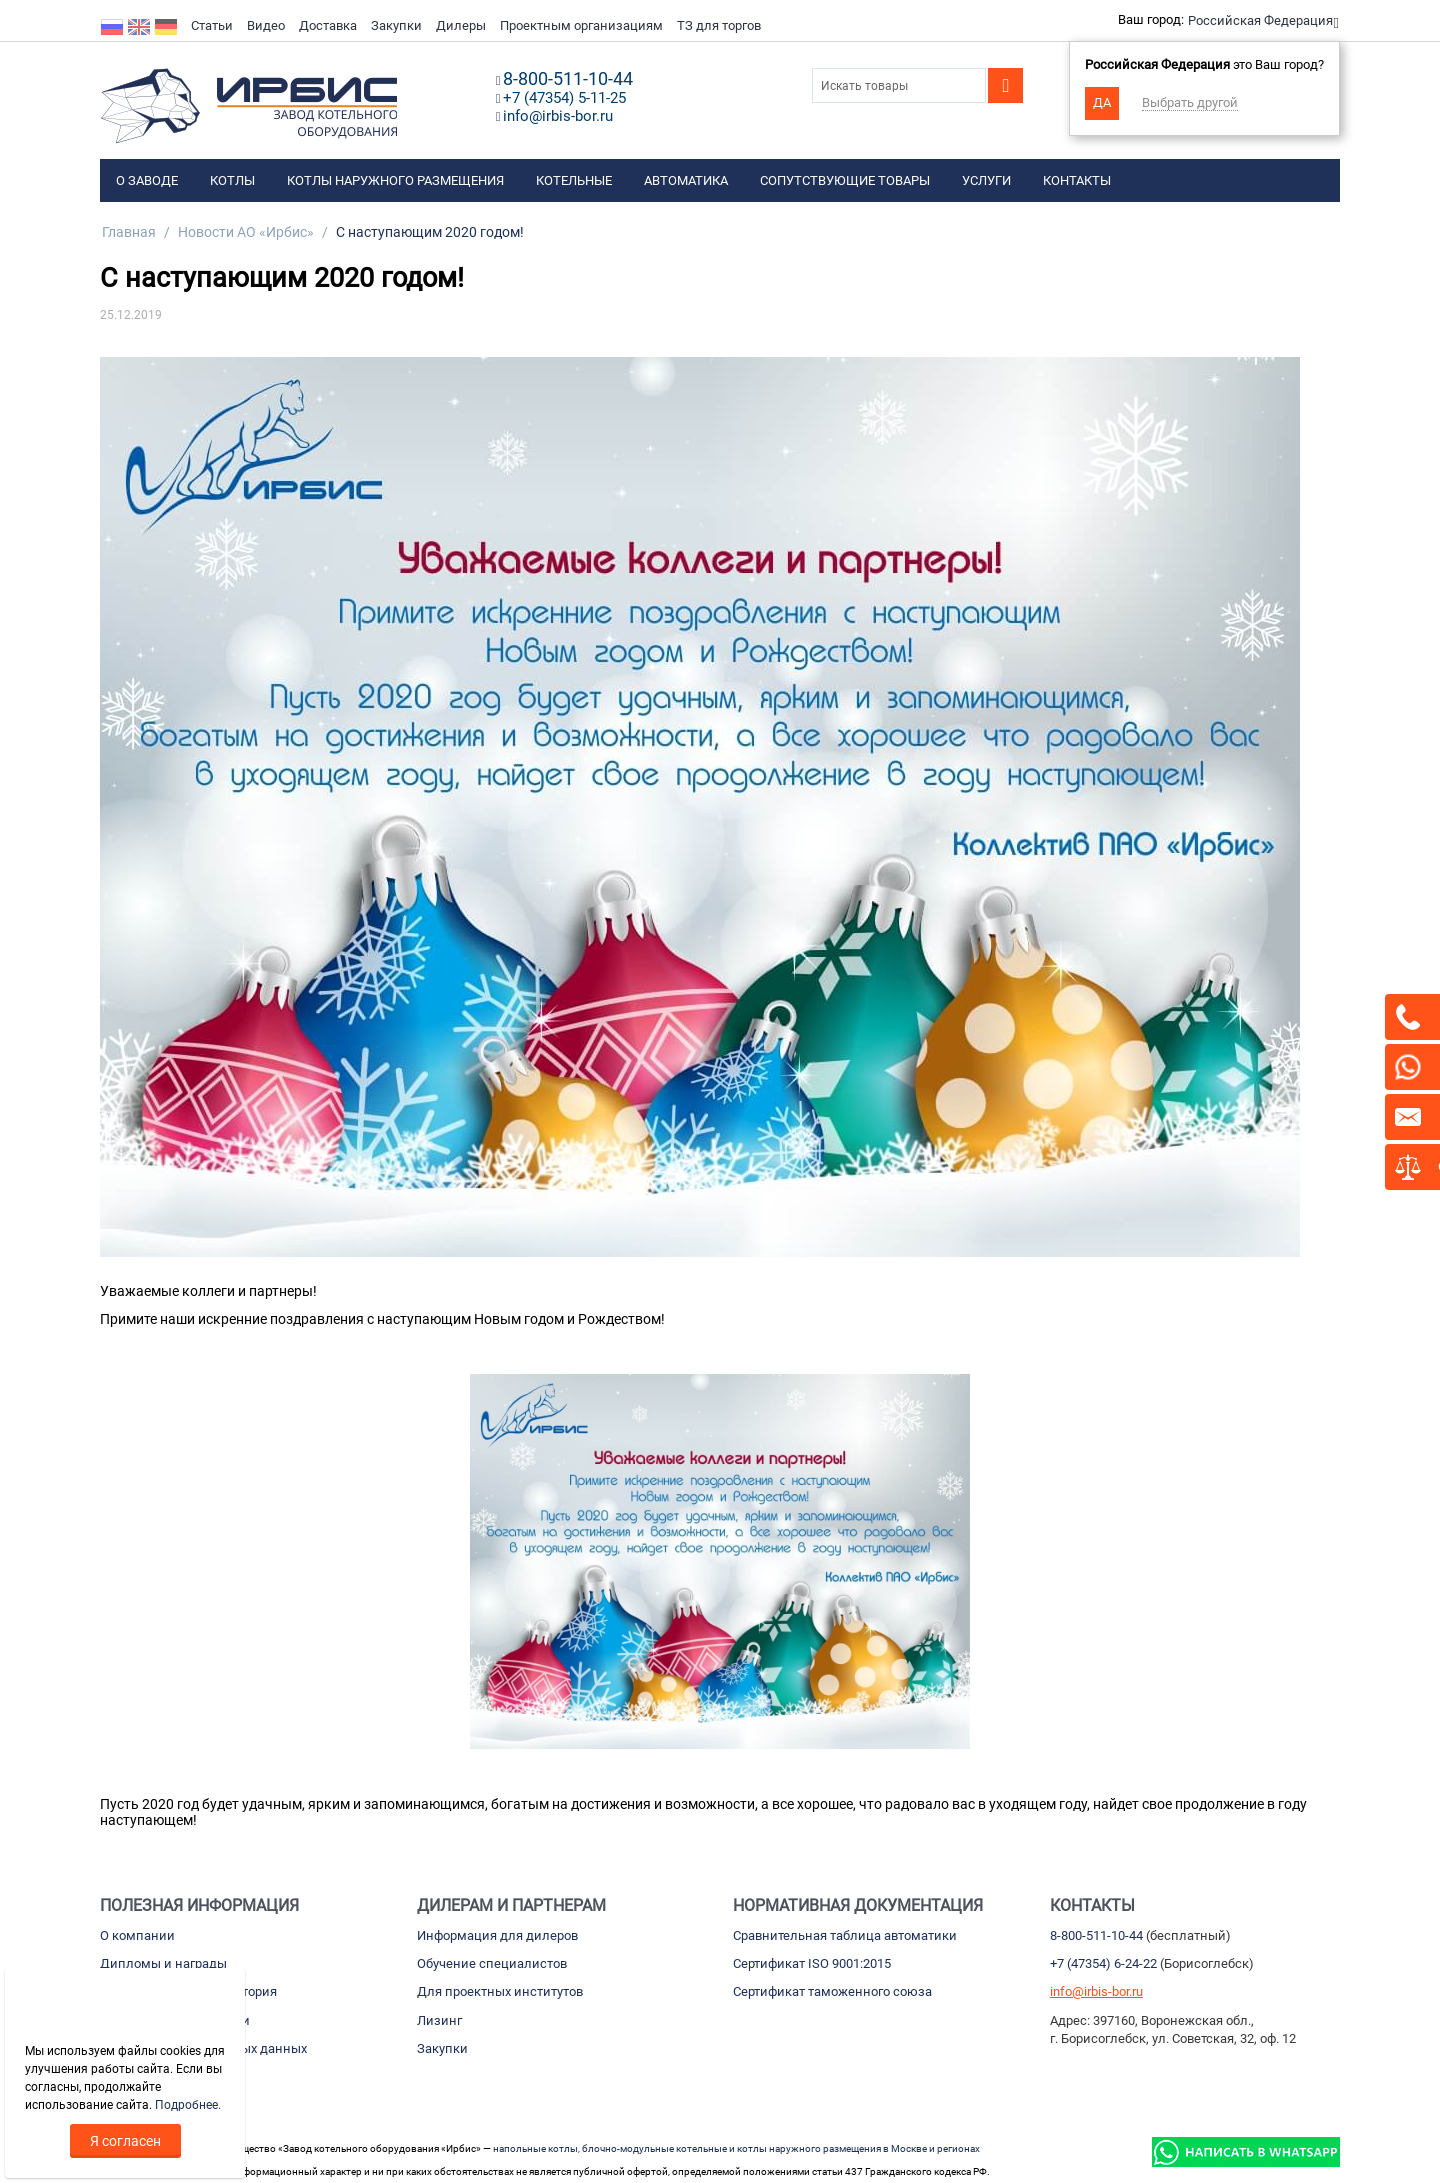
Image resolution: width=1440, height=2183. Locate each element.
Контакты (1077, 180)
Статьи (212, 25)
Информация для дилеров (497, 1935)
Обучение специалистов (492, 1963)
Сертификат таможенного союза (832, 1991)
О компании (137, 1935)
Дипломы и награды (163, 1963)
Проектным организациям (581, 25)
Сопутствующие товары (845, 180)
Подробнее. (188, 2105)
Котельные (574, 180)
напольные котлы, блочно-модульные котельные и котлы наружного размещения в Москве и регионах (736, 2148)
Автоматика (686, 180)
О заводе (147, 180)
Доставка (328, 25)
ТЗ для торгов (719, 25)
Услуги (986, 180)
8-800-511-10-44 (1096, 1935)
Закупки (396, 25)
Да (1102, 102)
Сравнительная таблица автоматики (845, 1935)
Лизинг (439, 2020)
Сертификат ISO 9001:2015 (812, 1963)
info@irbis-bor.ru (1096, 1991)
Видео (266, 25)
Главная (129, 232)
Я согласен (125, 2141)
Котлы (232, 180)
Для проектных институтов (500, 1991)
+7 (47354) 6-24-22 (1103, 1963)
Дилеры (461, 25)
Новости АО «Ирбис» (246, 232)
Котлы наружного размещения (395, 180)
